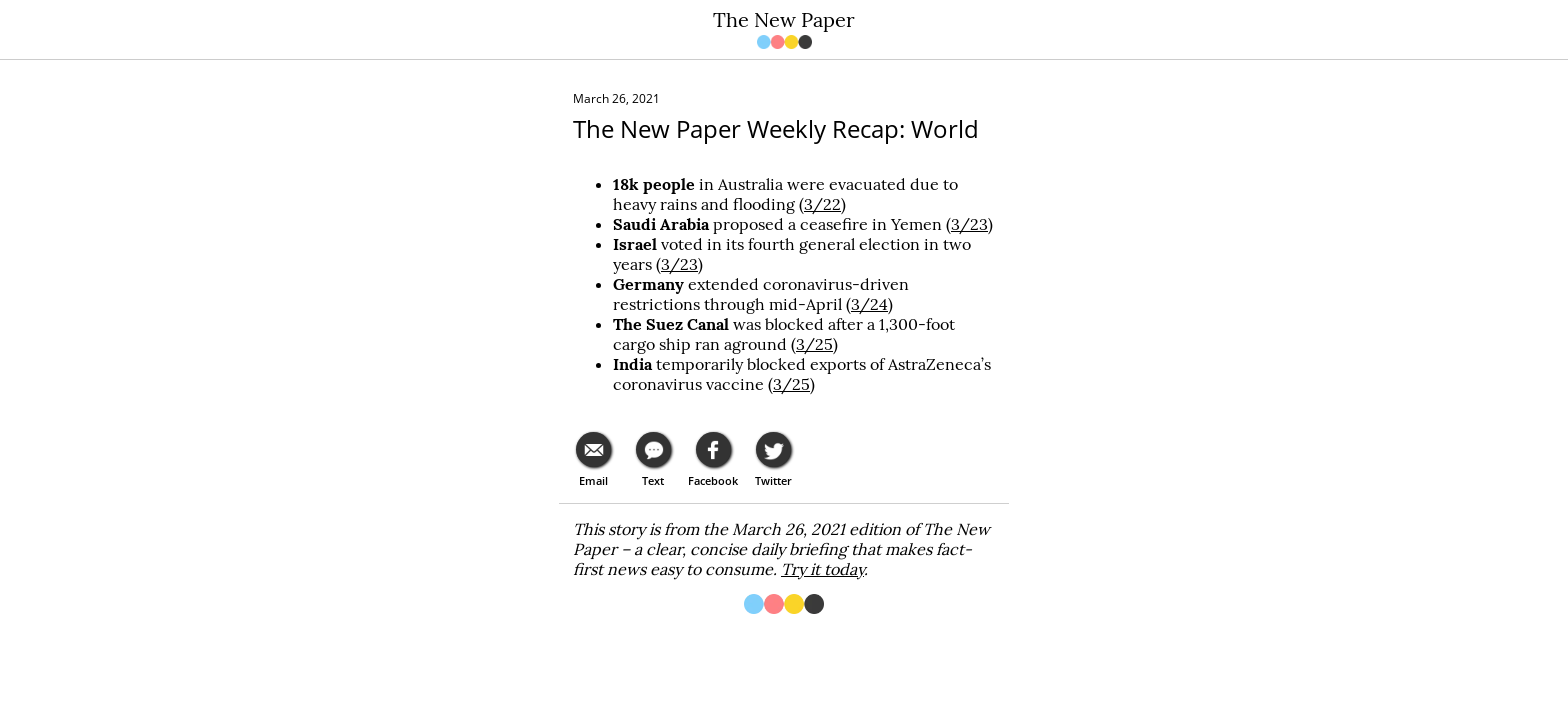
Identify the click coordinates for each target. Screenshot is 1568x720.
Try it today (822, 569)
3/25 (814, 344)
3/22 (822, 204)
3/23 (969, 224)
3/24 (869, 304)
